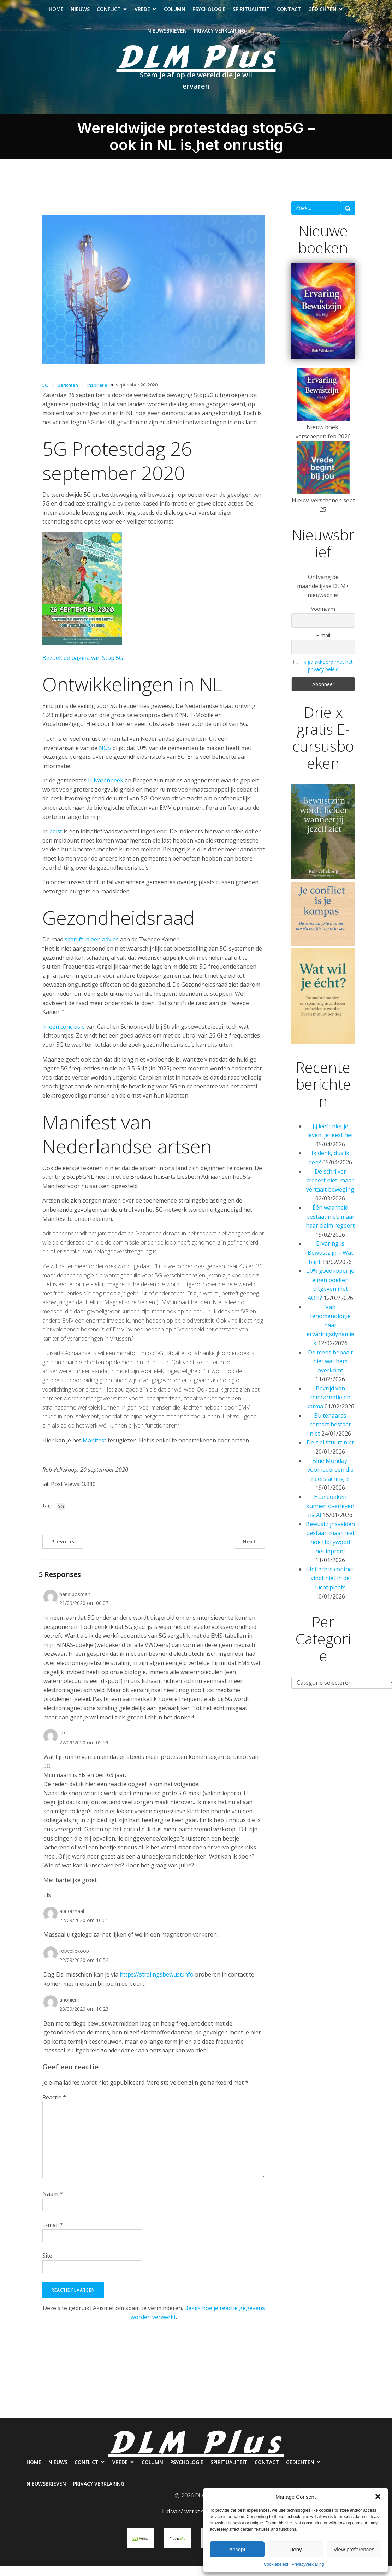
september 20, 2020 (137, 395)
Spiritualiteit (251, 14)
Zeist (55, 841)
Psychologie (209, 14)
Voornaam (323, 619)
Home (56, 14)
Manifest (94, 1450)
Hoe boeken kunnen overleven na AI (330, 1516)
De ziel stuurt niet (330, 1453)
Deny (295, 2549)
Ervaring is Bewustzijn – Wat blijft (330, 1263)
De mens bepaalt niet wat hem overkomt (330, 1371)
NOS (105, 758)
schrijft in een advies (92, 949)
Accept (237, 2549)
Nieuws (80, 14)
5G (45, 395)
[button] (377, 2496)
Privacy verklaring (219, 36)
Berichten (68, 395)
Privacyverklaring (308, 2564)
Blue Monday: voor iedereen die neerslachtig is (330, 1480)
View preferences (354, 2549)
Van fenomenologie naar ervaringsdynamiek (330, 1335)
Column (174, 14)
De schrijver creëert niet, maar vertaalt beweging (330, 1191)
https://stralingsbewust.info (157, 1985)
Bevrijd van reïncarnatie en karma (328, 1407)
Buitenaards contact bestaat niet (330, 1435)
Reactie (54, 2107)
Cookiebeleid (276, 2564)
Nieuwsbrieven (167, 36)
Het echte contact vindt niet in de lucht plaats (330, 1588)
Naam (52, 2204)
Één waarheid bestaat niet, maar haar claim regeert (330, 1227)
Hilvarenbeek (105, 790)
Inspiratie (97, 395)
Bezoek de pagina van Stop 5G (82, 668)
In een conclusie (63, 1037)
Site (47, 2266)
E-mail (52, 2235)
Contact (289, 14)
